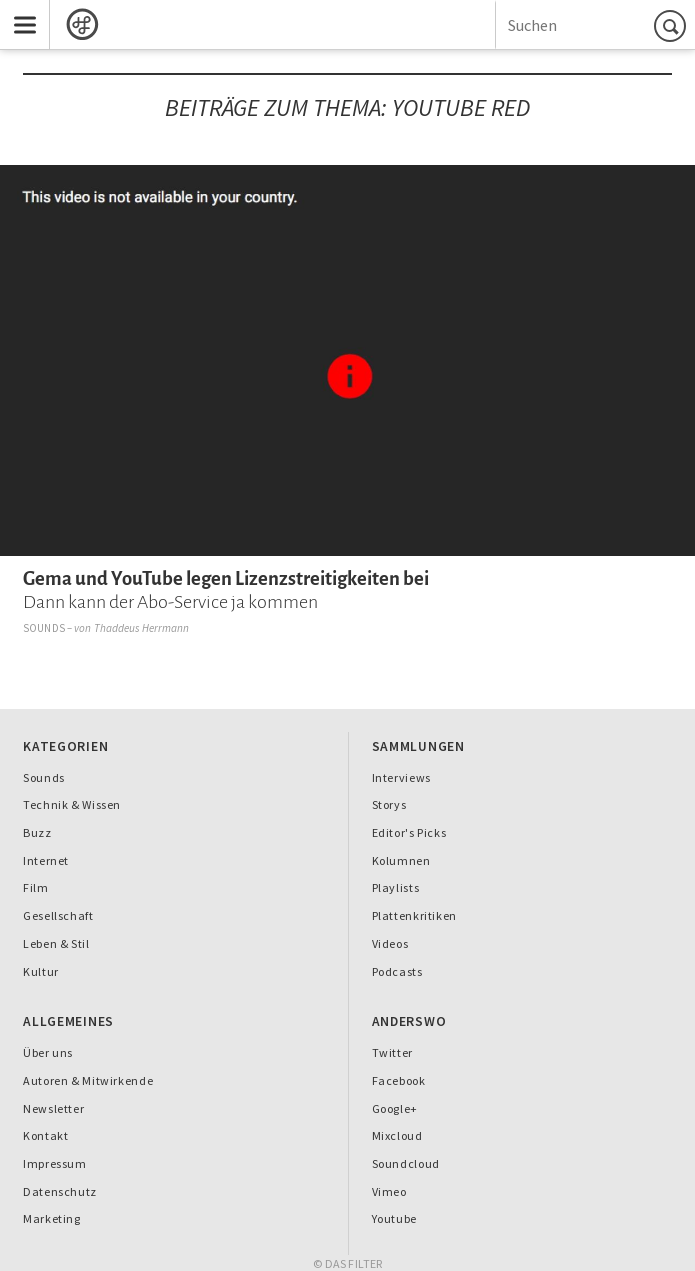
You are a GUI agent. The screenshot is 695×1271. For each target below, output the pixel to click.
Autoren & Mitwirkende (88, 1080)
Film (36, 887)
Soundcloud (406, 1163)
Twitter (392, 1052)
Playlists (396, 887)
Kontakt (45, 1135)
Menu (18, 11)
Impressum (55, 1163)
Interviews (401, 777)
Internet (46, 860)
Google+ (395, 1108)
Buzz (37, 832)
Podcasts (397, 971)
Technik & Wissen (72, 804)
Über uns (48, 1052)
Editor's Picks (409, 832)
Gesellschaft (58, 915)
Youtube (394, 1218)
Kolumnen (401, 860)
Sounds (44, 628)
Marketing (52, 1218)
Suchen (673, 25)
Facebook (399, 1080)
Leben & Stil (56, 943)
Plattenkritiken (414, 915)
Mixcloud (397, 1135)
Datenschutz (60, 1191)
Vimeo (389, 1191)
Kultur (41, 971)
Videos (390, 943)
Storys (389, 804)
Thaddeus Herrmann (142, 628)
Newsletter (53, 1108)
